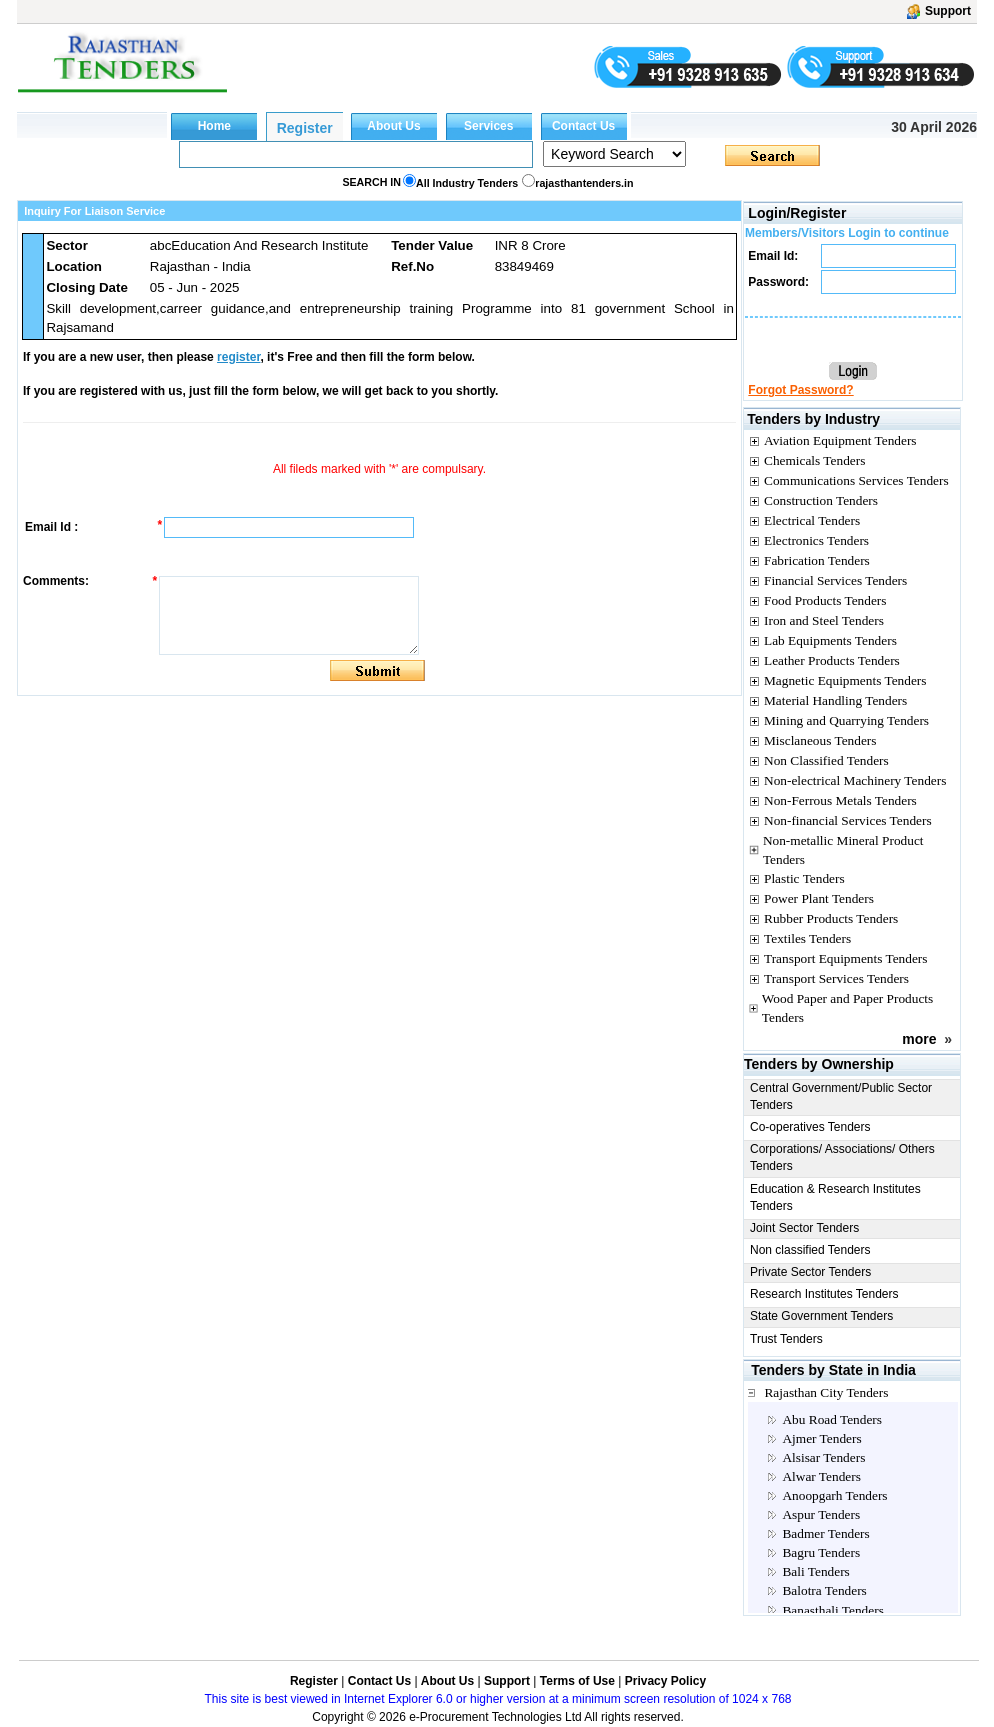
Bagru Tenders (821, 1552)
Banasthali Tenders (832, 1610)
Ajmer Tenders (821, 1438)
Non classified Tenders (810, 1250)
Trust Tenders (786, 1339)
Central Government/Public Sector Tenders (841, 1096)
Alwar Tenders (821, 1476)
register (238, 357)
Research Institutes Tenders (824, 1294)
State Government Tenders (821, 1316)
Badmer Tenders (825, 1533)
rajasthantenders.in (584, 183)
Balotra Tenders (824, 1590)
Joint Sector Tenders (804, 1228)
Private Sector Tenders (810, 1272)
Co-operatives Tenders (810, 1127)
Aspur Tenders (821, 1514)
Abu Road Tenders (832, 1419)
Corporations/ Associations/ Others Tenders (842, 1157)
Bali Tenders (815, 1571)
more (919, 1039)
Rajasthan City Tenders (826, 1392)
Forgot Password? (800, 390)
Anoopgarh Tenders (834, 1495)
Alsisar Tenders (823, 1457)
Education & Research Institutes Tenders (835, 1197)
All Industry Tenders (467, 183)
